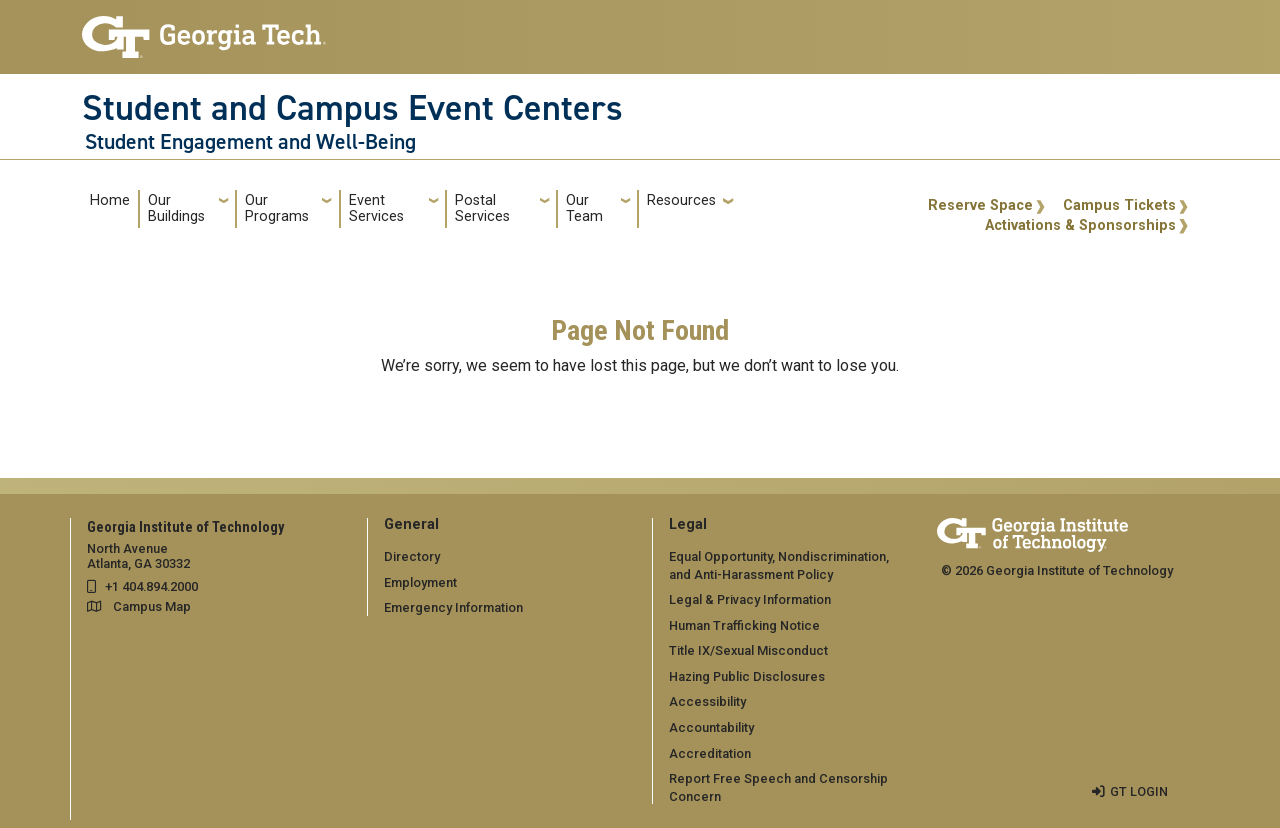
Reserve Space (980, 205)
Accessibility (707, 701)
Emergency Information (453, 607)
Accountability (711, 727)
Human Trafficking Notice (744, 625)
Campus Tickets (1119, 205)
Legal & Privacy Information (750, 599)
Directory (412, 556)
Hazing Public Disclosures (747, 676)
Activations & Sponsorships (1080, 225)
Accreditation (710, 753)
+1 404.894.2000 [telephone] (151, 586)
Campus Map (152, 606)
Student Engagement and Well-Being (250, 142)
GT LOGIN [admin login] (1139, 791)
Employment (420, 582)
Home (110, 200)
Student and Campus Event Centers (352, 108)
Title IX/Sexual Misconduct (748, 650)
